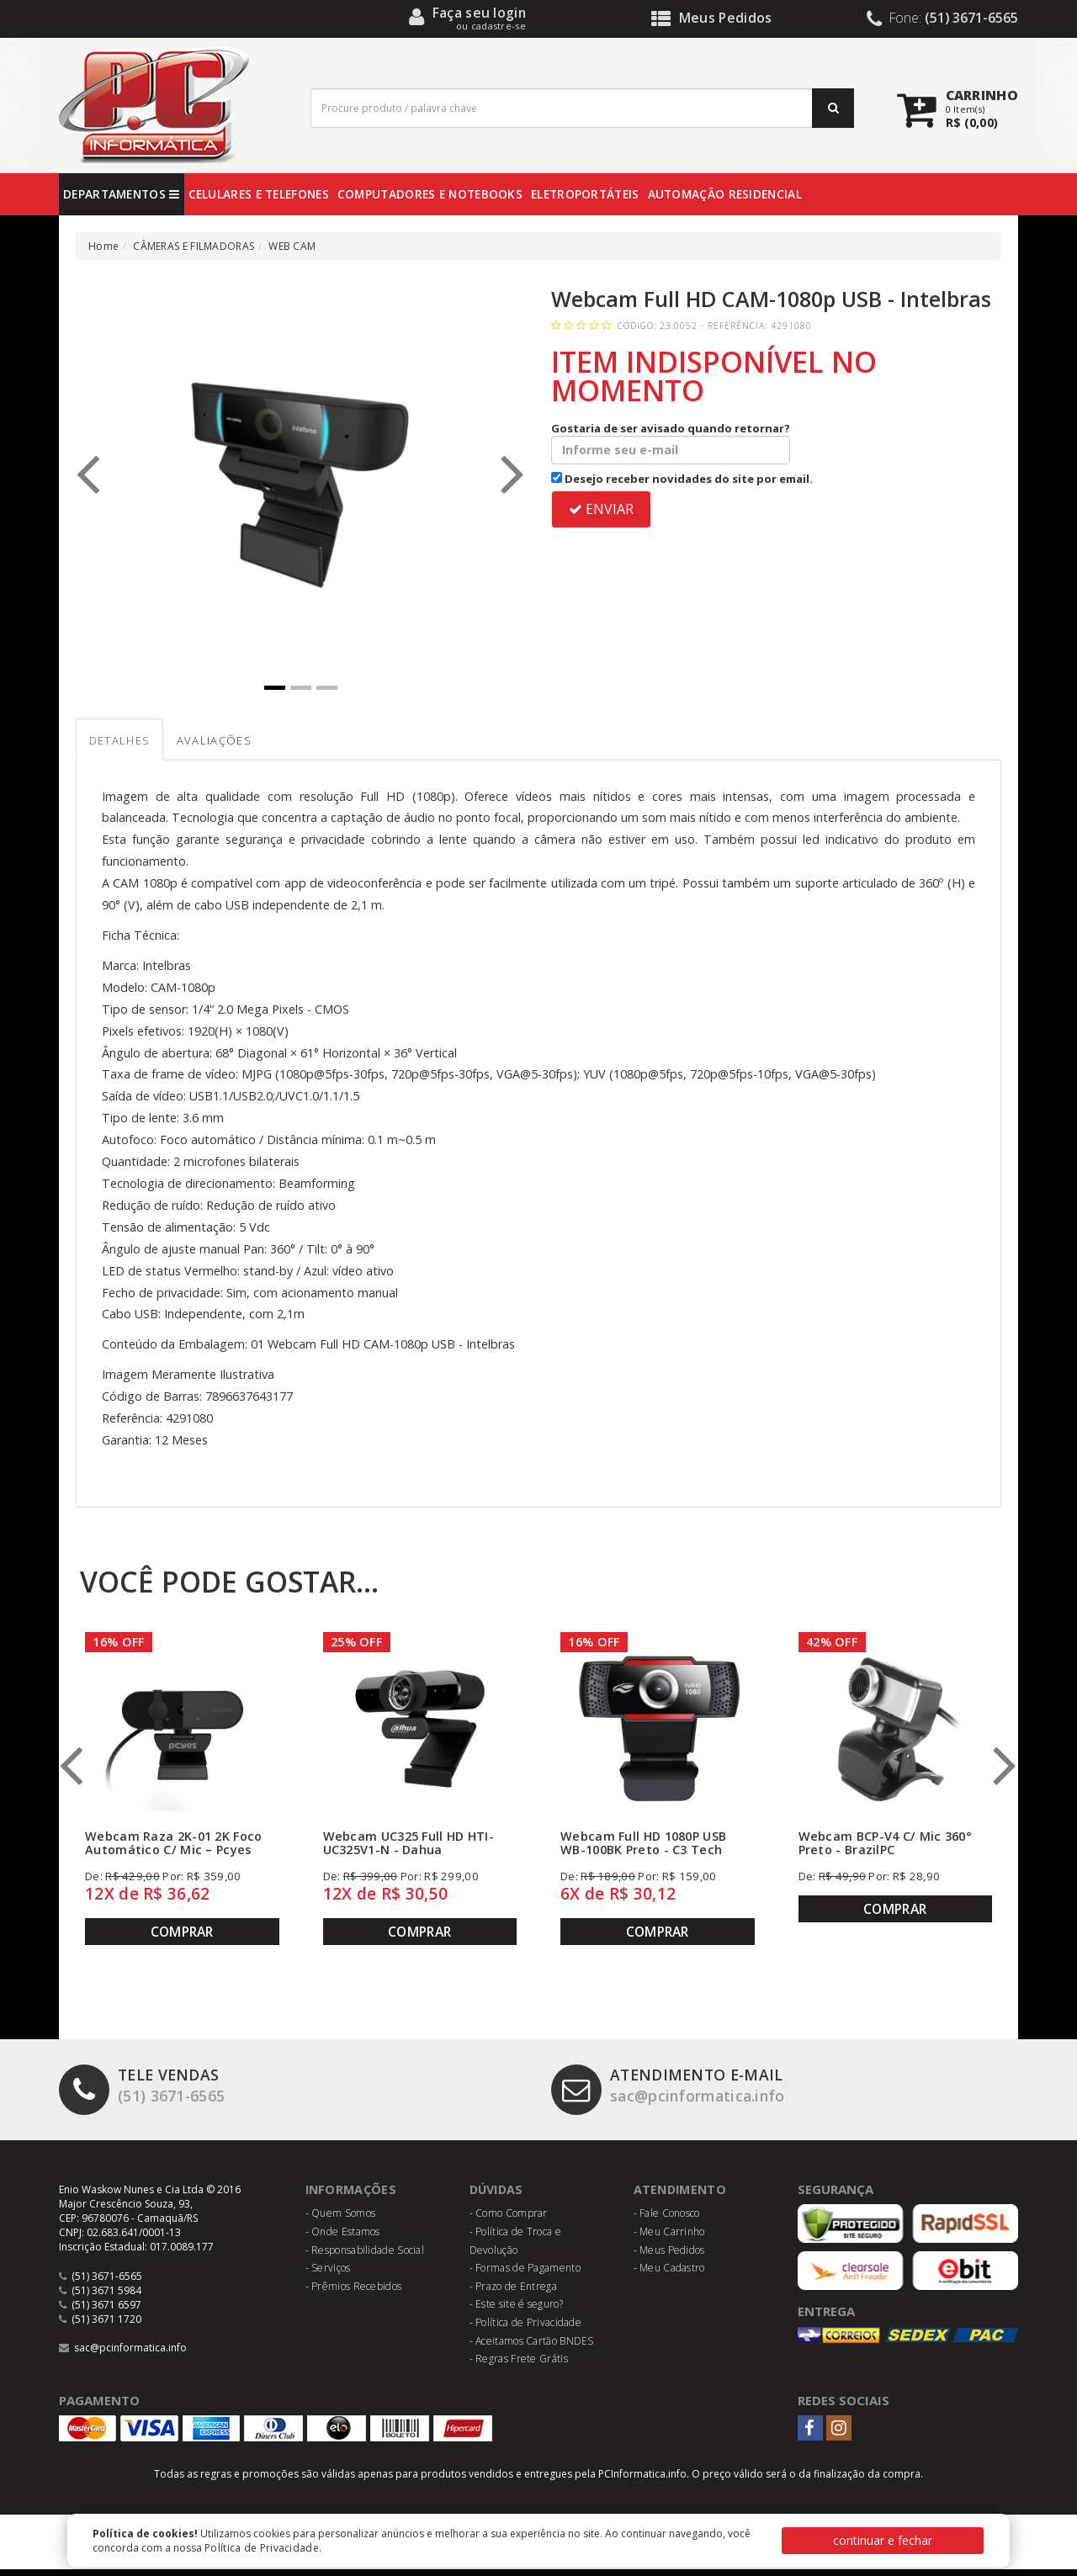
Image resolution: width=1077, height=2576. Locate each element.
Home (103, 246)
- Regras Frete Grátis (519, 2364)
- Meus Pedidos (669, 2256)
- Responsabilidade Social (365, 2256)
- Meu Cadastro (669, 2274)
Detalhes (128, 744)
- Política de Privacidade (526, 2328)
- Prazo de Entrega (513, 2292)
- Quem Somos (340, 2220)
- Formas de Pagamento (525, 2274)
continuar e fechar (882, 2540)
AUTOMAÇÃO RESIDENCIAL (725, 194)
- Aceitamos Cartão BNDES (532, 2347)
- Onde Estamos (342, 2237)
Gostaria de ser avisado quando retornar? (670, 442)
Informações (352, 2194)
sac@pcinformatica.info (679, 2093)
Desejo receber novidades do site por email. (682, 478)
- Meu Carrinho (669, 2237)
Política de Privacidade (261, 2548)
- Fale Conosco (667, 2220)
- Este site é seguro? (516, 2310)
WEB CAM (292, 246)
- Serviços (328, 2274)
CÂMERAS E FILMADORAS (193, 246)
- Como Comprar (509, 2220)
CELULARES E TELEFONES (258, 194)
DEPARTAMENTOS (121, 194)
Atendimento (682, 2194)
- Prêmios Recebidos (353, 2292)
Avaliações (243, 744)
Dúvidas (499, 2194)
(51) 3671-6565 (147, 2093)
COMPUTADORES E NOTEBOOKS (430, 194)
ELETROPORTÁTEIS (585, 194)
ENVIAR (601, 509)
